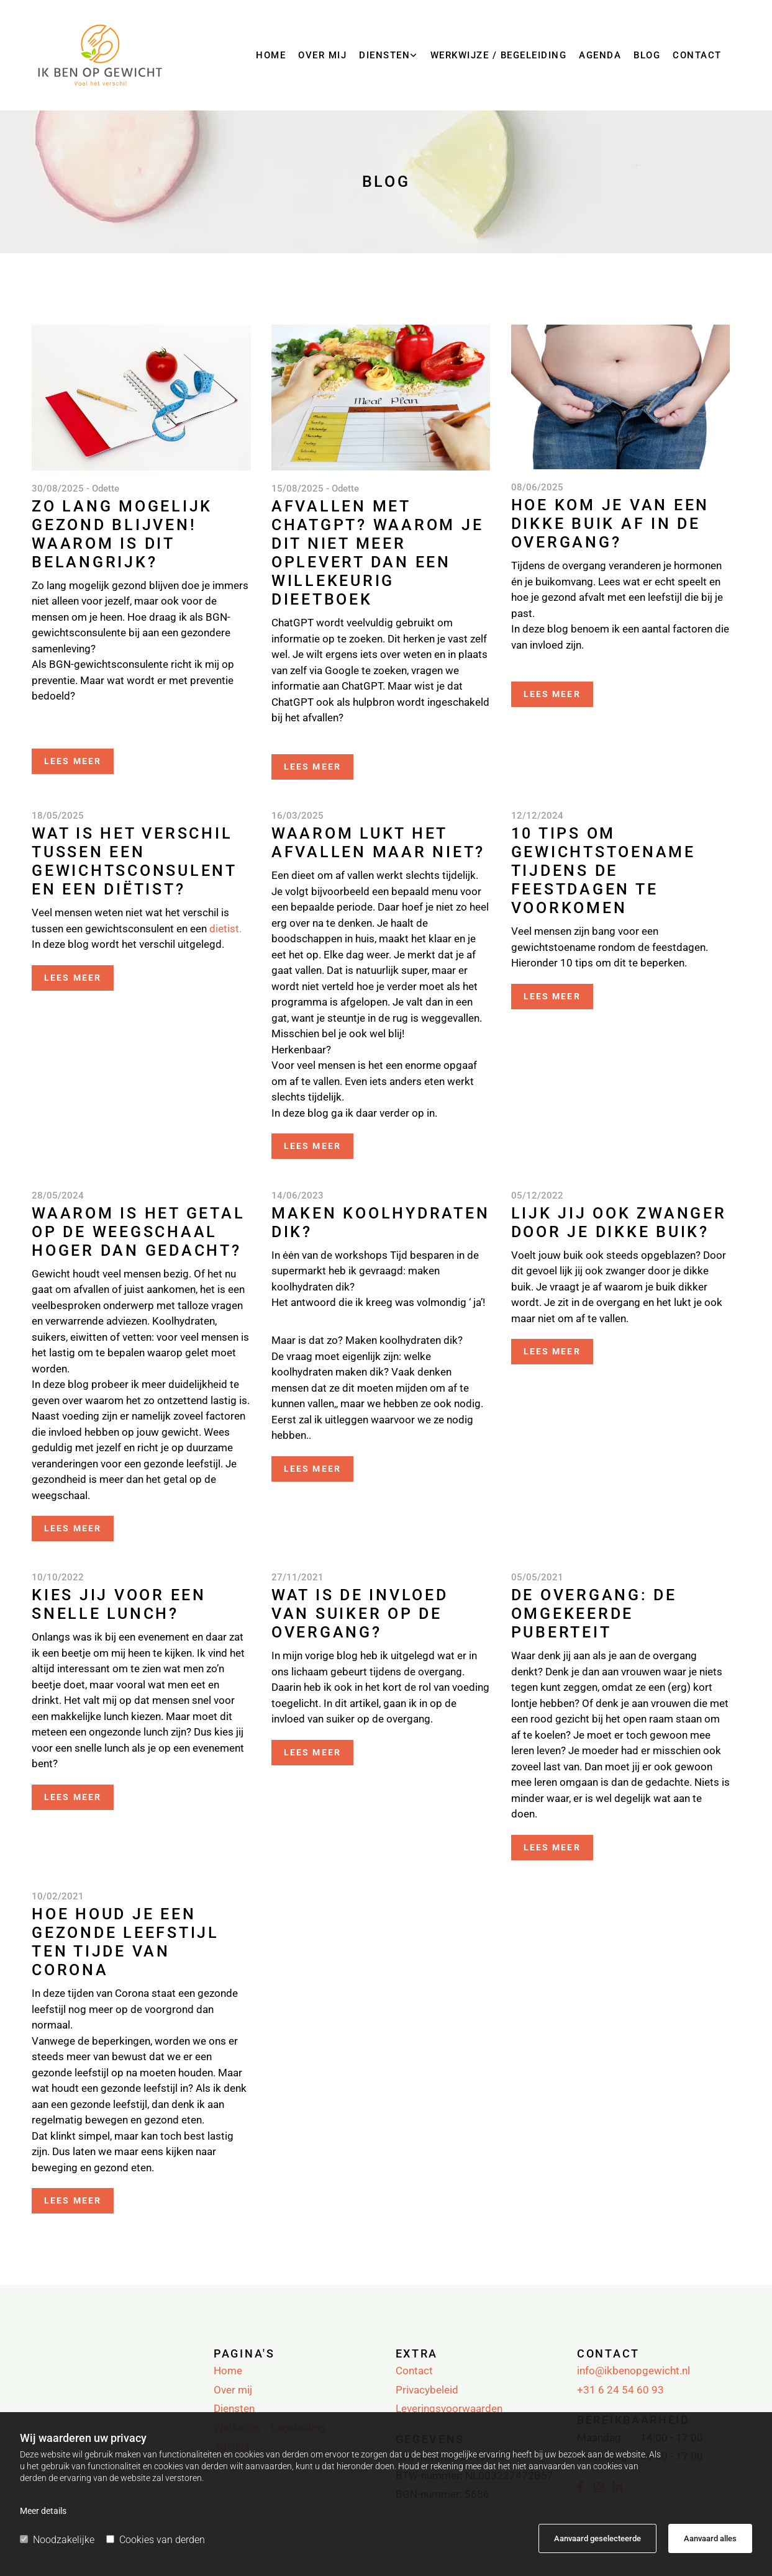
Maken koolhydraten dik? (380, 1222)
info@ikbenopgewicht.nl (633, 2370)
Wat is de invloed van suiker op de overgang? (359, 1613)
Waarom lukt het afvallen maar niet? (378, 842)
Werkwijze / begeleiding (498, 55)
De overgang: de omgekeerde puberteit (594, 1613)
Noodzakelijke (57, 2540)
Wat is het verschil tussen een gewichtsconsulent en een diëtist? (134, 861)
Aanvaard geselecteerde (597, 2538)
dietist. (224, 928)
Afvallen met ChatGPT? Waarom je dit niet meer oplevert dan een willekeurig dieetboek (377, 552)
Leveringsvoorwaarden (449, 2408)
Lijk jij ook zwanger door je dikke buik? (619, 1222)
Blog (646, 55)
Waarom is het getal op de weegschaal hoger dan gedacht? (138, 1231)
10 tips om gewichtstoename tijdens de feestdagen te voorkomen (603, 870)
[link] (388, 60)
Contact (697, 55)
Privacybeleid (427, 2390)
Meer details (43, 2511)
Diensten (384, 55)
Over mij (322, 55)
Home (271, 55)
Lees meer (72, 761)
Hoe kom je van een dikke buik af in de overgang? (610, 523)
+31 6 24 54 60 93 (620, 2390)
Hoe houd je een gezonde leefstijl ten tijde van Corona (125, 1942)
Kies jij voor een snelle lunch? (119, 1604)
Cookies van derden (155, 2540)
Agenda (600, 55)
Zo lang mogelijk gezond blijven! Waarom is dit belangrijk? (122, 534)
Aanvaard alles (710, 2538)
